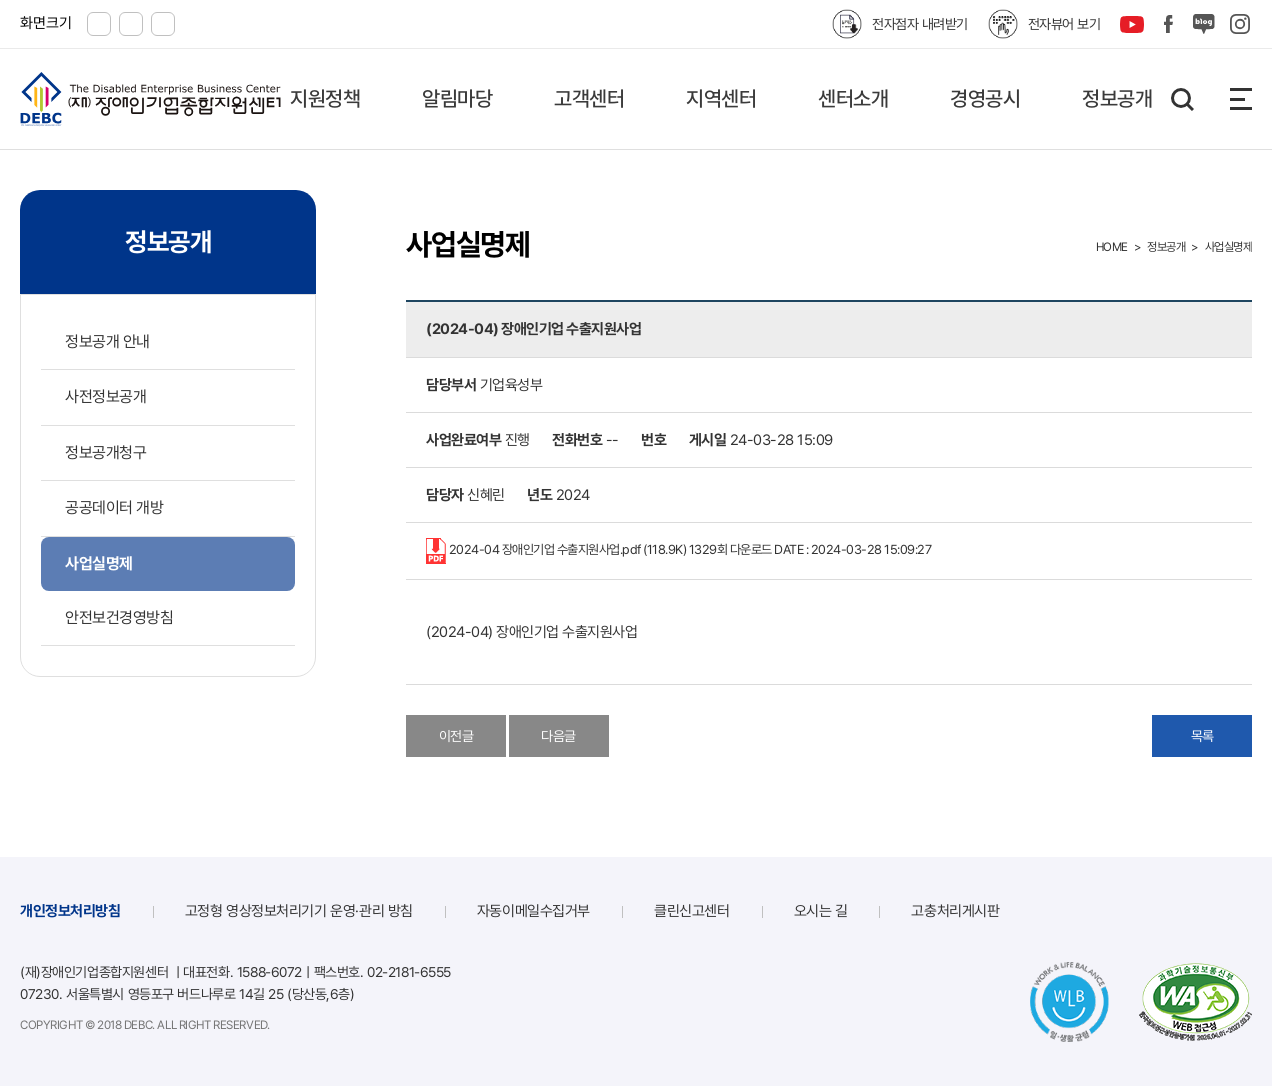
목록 (1202, 736)
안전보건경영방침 (119, 617)
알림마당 (457, 98)
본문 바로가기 (0, 0)
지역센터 (721, 98)
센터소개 (853, 98)
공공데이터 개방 (114, 507)
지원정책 (325, 98)
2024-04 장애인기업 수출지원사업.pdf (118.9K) (678, 551)
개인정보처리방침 (70, 911)
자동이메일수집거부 (533, 911)
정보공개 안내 (107, 341)
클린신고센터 (691, 911)
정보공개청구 (105, 452)
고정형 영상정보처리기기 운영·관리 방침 (299, 911)
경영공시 (985, 98)
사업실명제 (99, 563)
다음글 (558, 736)
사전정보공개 (105, 396)
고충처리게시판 (955, 911)
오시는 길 (821, 911)
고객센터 (589, 98)
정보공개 (1117, 98)
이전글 (456, 736)
